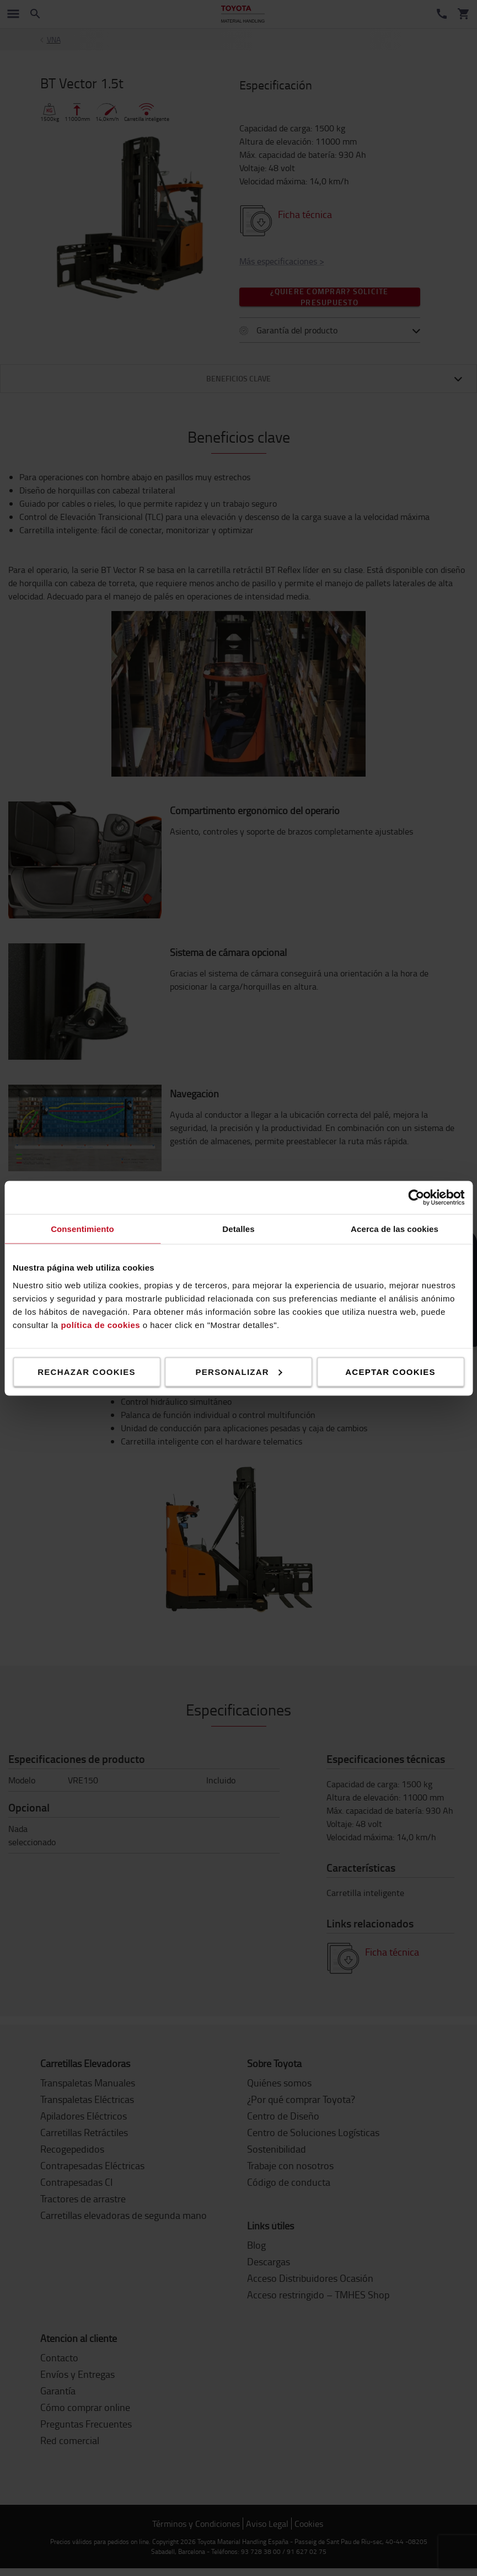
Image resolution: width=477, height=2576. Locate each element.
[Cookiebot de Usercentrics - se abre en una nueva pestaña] (416, 1197)
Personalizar (239, 1371)
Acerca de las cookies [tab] (394, 1228)
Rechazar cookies (86, 1371)
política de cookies (100, 1324)
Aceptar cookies (390, 1371)
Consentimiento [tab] (82, 1228)
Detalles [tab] (238, 1228)
